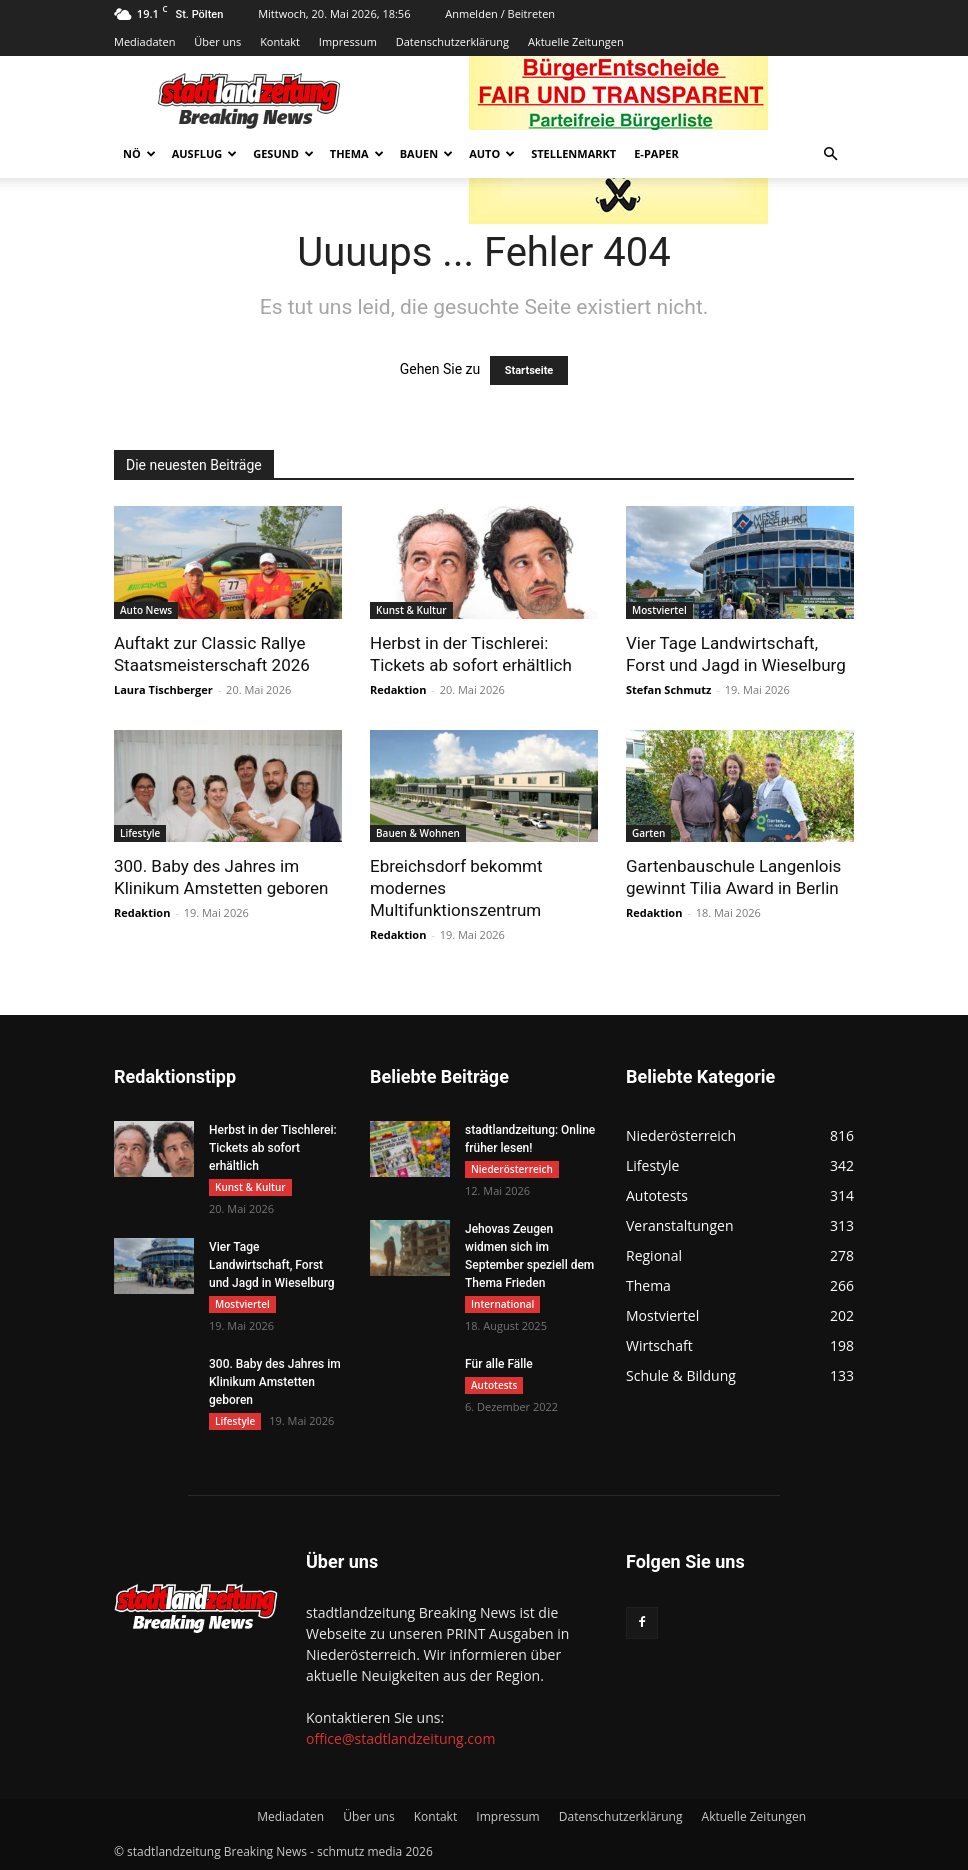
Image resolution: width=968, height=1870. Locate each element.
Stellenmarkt (573, 153)
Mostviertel (659, 610)
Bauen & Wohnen (418, 833)
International (502, 1304)
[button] (830, 154)
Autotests (494, 1385)
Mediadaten (144, 41)
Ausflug (205, 153)
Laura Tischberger (163, 689)
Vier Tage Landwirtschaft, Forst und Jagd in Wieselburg (272, 1265)
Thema (357, 153)
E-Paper (656, 153)
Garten (648, 833)
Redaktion (398, 689)
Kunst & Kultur (411, 610)
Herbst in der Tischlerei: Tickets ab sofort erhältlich (273, 1148)
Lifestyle (140, 833)
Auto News (146, 610)
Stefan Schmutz (668, 689)
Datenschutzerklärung (452, 41)
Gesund (283, 153)
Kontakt (280, 41)
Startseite (529, 370)
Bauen (426, 153)
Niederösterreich (512, 1169)
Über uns (217, 41)
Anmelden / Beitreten (500, 13)
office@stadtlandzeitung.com (400, 1738)
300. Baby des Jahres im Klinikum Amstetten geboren (275, 1382)
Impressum (348, 41)
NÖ (139, 153)
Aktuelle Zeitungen (576, 41)
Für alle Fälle (499, 1364)
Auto (492, 153)
